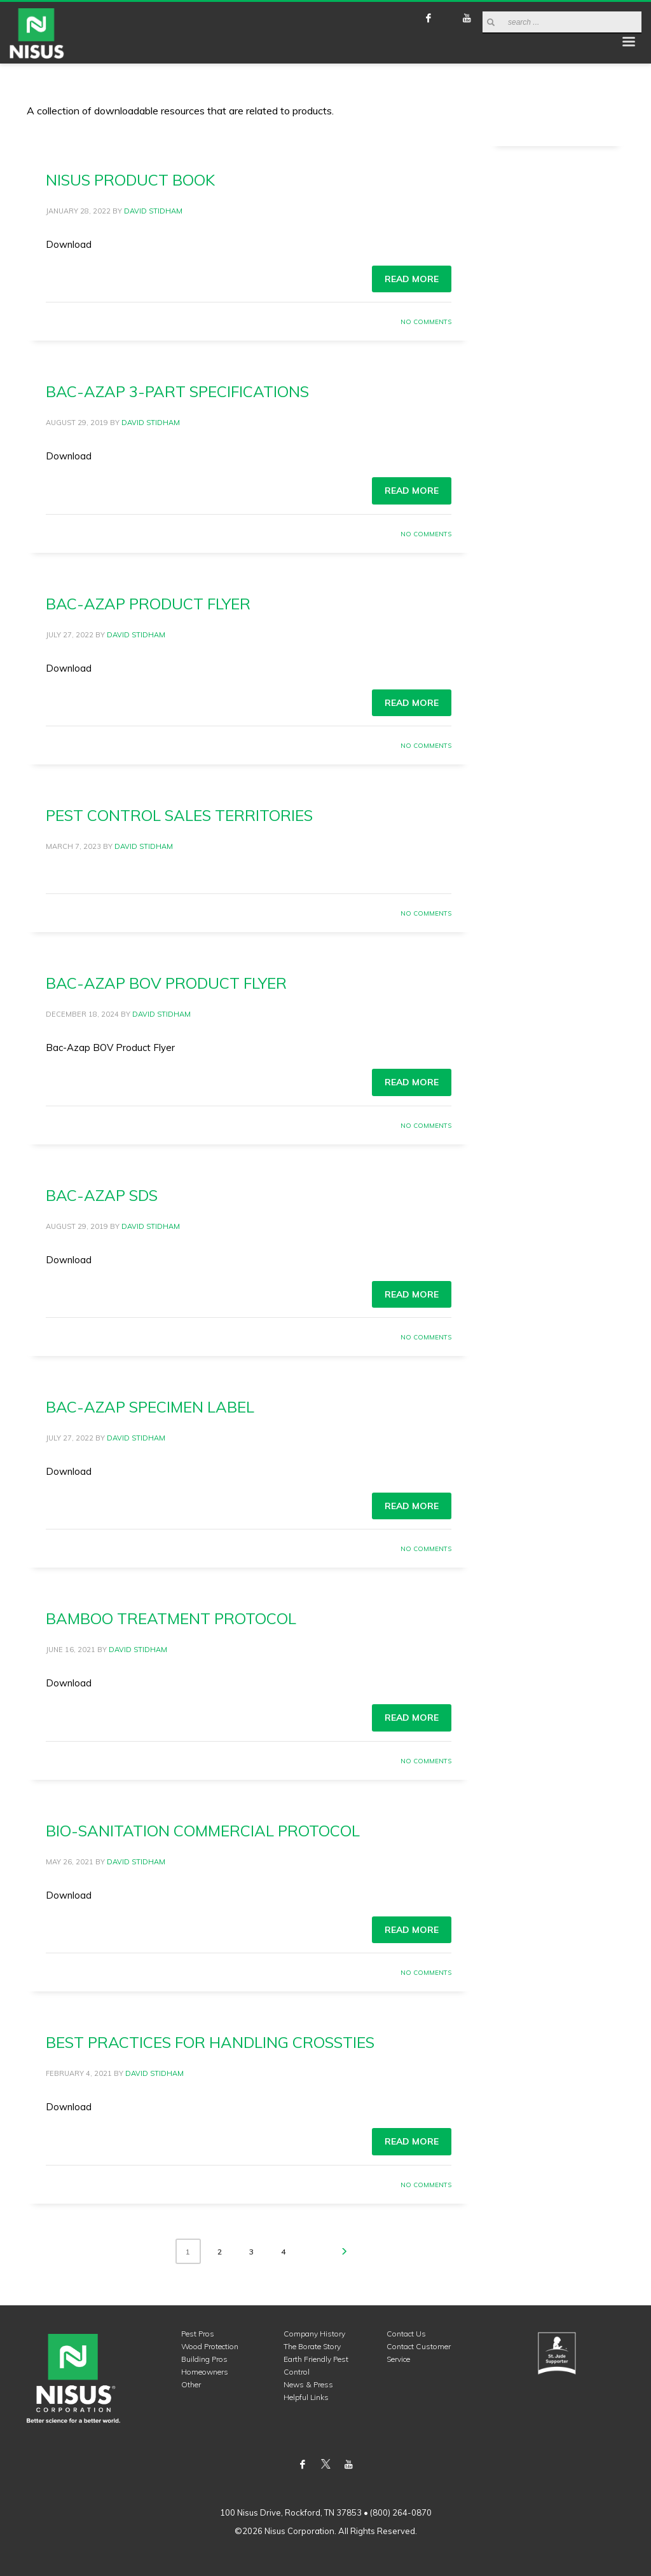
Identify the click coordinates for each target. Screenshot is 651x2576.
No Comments (426, 322)
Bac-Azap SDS (102, 1195)
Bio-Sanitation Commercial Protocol (203, 1830)
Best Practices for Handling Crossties (210, 2042)
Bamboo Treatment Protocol (171, 1618)
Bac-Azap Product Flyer (148, 603)
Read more (412, 279)
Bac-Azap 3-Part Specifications (177, 391)
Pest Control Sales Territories (179, 815)
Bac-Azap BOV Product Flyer (166, 983)
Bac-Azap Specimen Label (150, 1406)
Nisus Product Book (130, 179)
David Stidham (153, 211)
